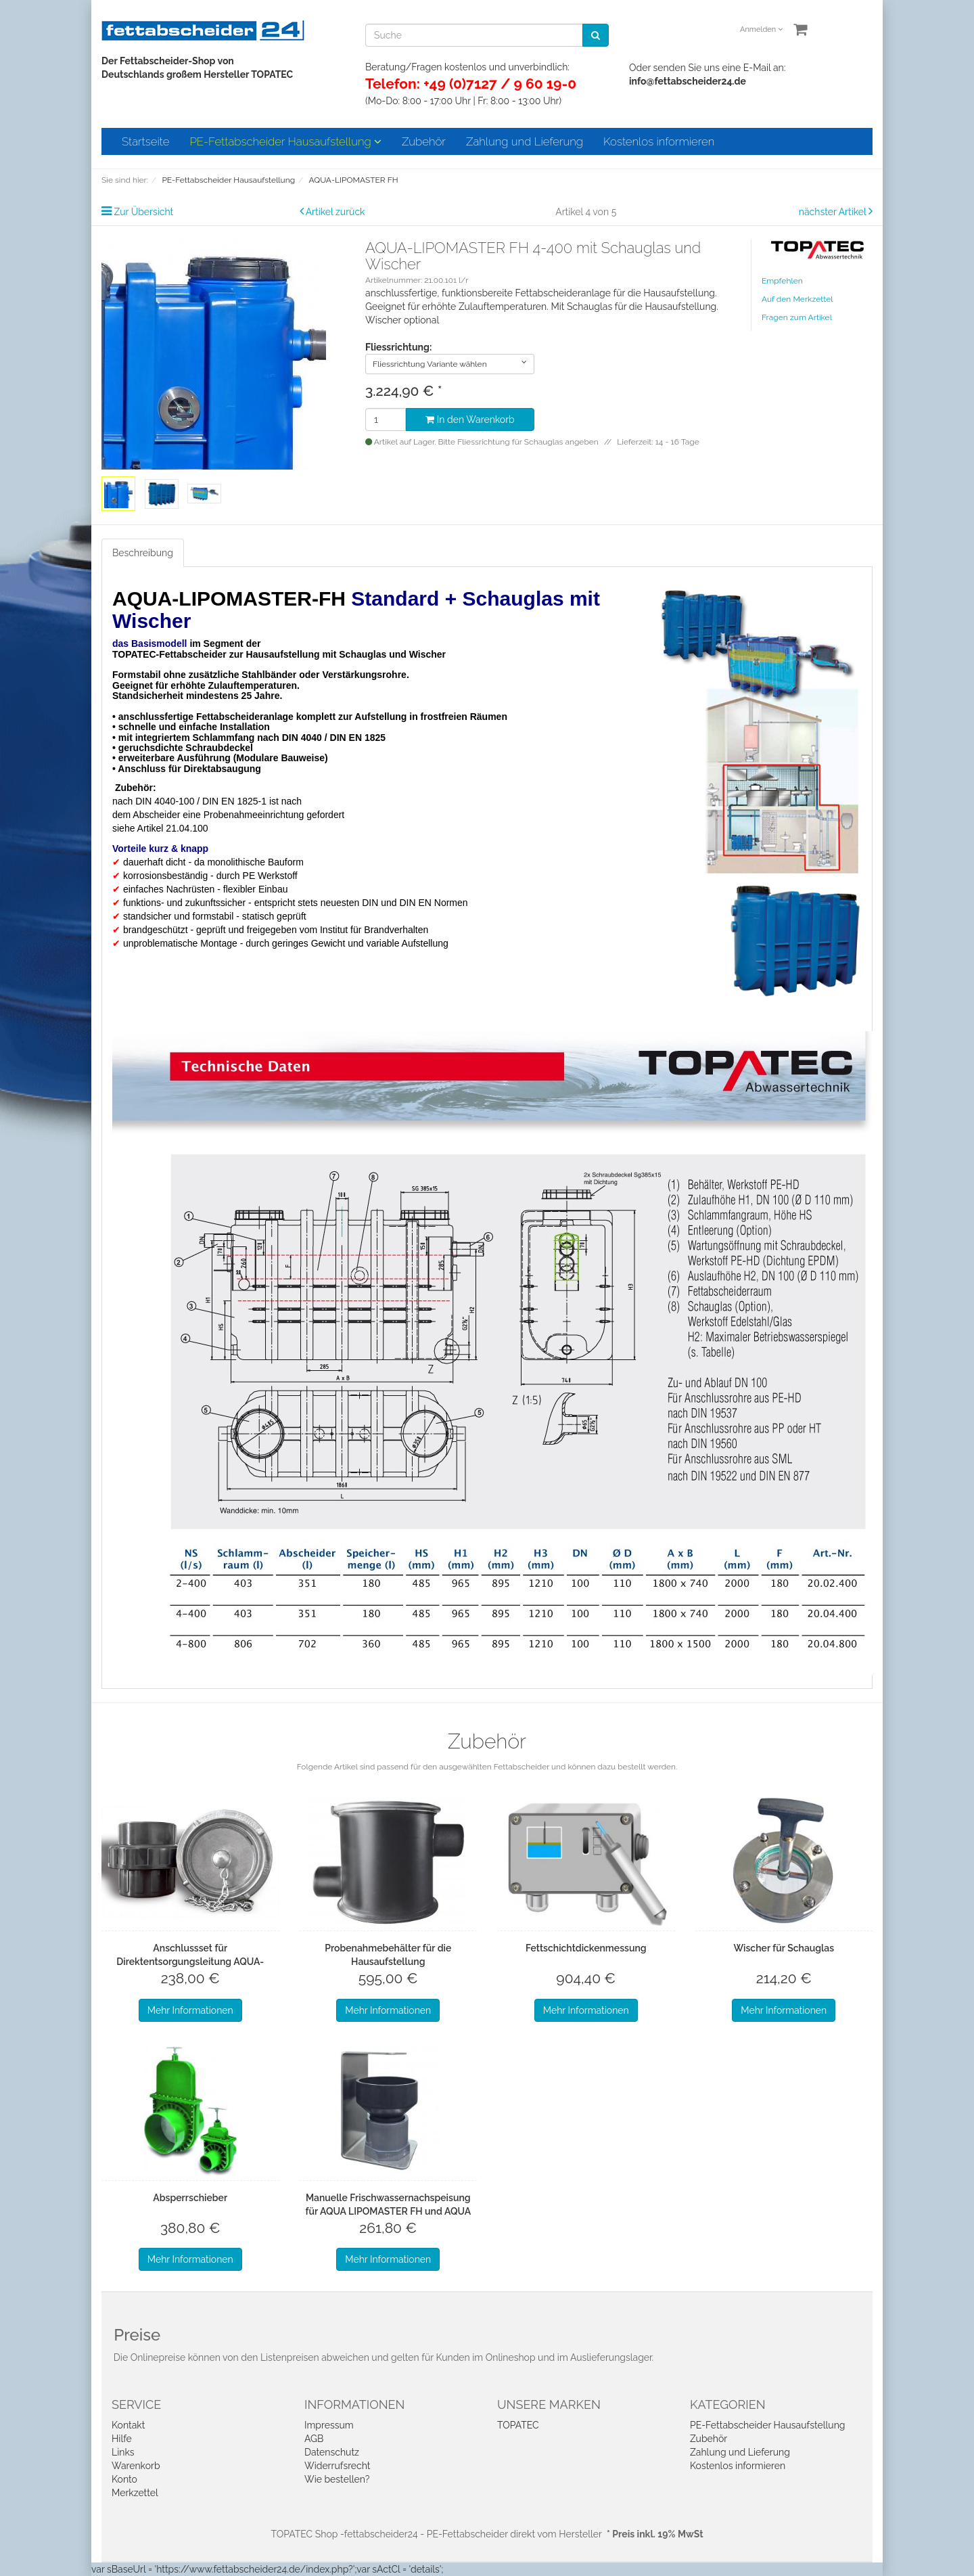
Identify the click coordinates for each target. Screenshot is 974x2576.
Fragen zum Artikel (797, 317)
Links (123, 2452)
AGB (313, 2438)
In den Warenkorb (469, 419)
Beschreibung (142, 552)
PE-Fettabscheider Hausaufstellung (285, 141)
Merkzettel (135, 2492)
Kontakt (128, 2425)
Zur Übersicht (144, 211)
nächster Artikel (833, 211)
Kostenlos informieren (658, 141)
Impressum (329, 2425)
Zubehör (424, 141)
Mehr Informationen (190, 2010)
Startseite (145, 141)
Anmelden (761, 29)
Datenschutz (331, 2452)
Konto (124, 2479)
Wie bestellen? (336, 2479)
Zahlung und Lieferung (524, 141)
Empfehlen (782, 281)
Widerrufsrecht (337, 2465)
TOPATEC (518, 2425)
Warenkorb (136, 2465)
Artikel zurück (335, 211)
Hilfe (122, 2438)
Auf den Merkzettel (797, 299)
